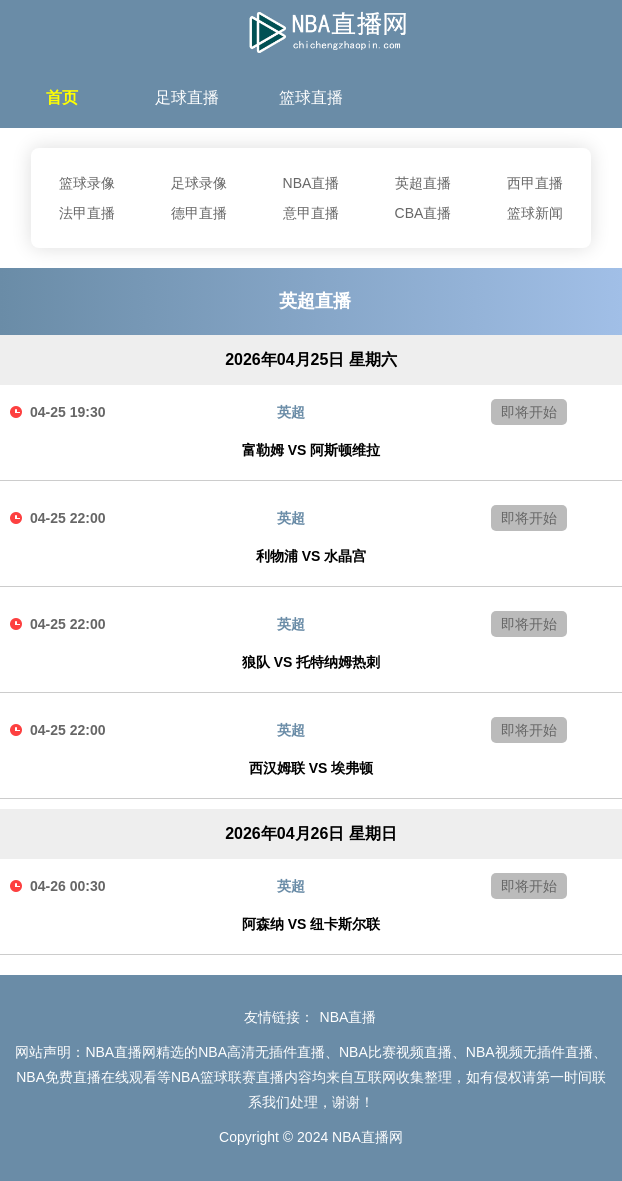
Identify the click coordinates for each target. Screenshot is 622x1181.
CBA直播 (423, 213)
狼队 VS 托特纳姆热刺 (311, 662)
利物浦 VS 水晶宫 (311, 556)
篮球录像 (87, 183)
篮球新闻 (535, 213)
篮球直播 (311, 97)
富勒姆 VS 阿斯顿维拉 (311, 450)
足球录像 (199, 183)
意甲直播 (311, 213)
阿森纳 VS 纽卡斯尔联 (311, 924)
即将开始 (529, 412)
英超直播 (423, 183)
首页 (62, 97)
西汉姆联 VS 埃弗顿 (311, 768)
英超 (291, 412)
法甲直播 (87, 213)
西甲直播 (535, 183)
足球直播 (187, 97)
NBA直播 (311, 183)
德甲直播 (199, 213)
